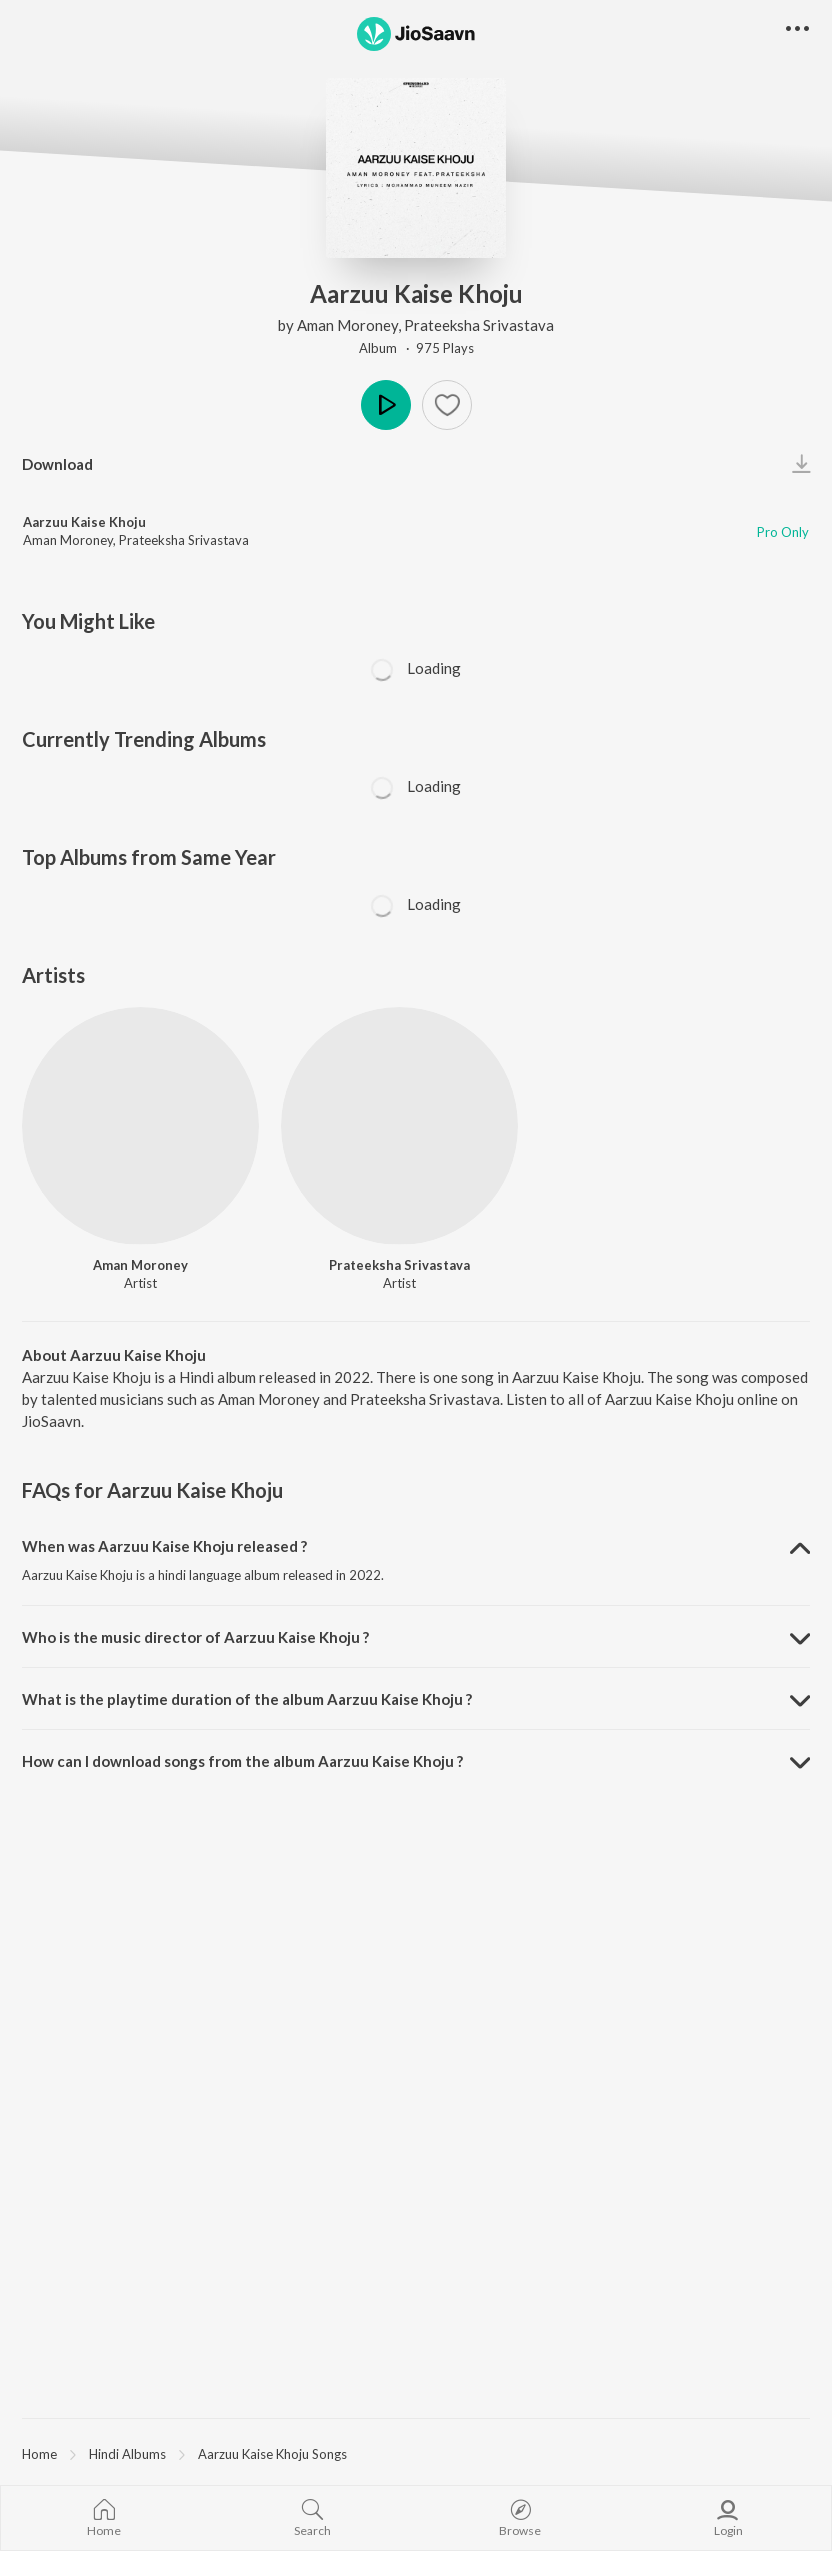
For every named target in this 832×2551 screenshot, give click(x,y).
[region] (416, 2453)
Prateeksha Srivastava (479, 325)
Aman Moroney (347, 325)
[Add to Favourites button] (447, 405)
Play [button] (386, 405)
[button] (797, 29)
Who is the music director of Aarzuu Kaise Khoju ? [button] (195, 1637)
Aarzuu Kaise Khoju (84, 522)
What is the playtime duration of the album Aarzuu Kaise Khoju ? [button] (247, 1699)
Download (57, 464)
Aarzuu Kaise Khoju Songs (272, 2454)
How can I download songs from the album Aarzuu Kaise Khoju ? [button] (242, 1761)
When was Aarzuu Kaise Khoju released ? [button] (164, 1546)
